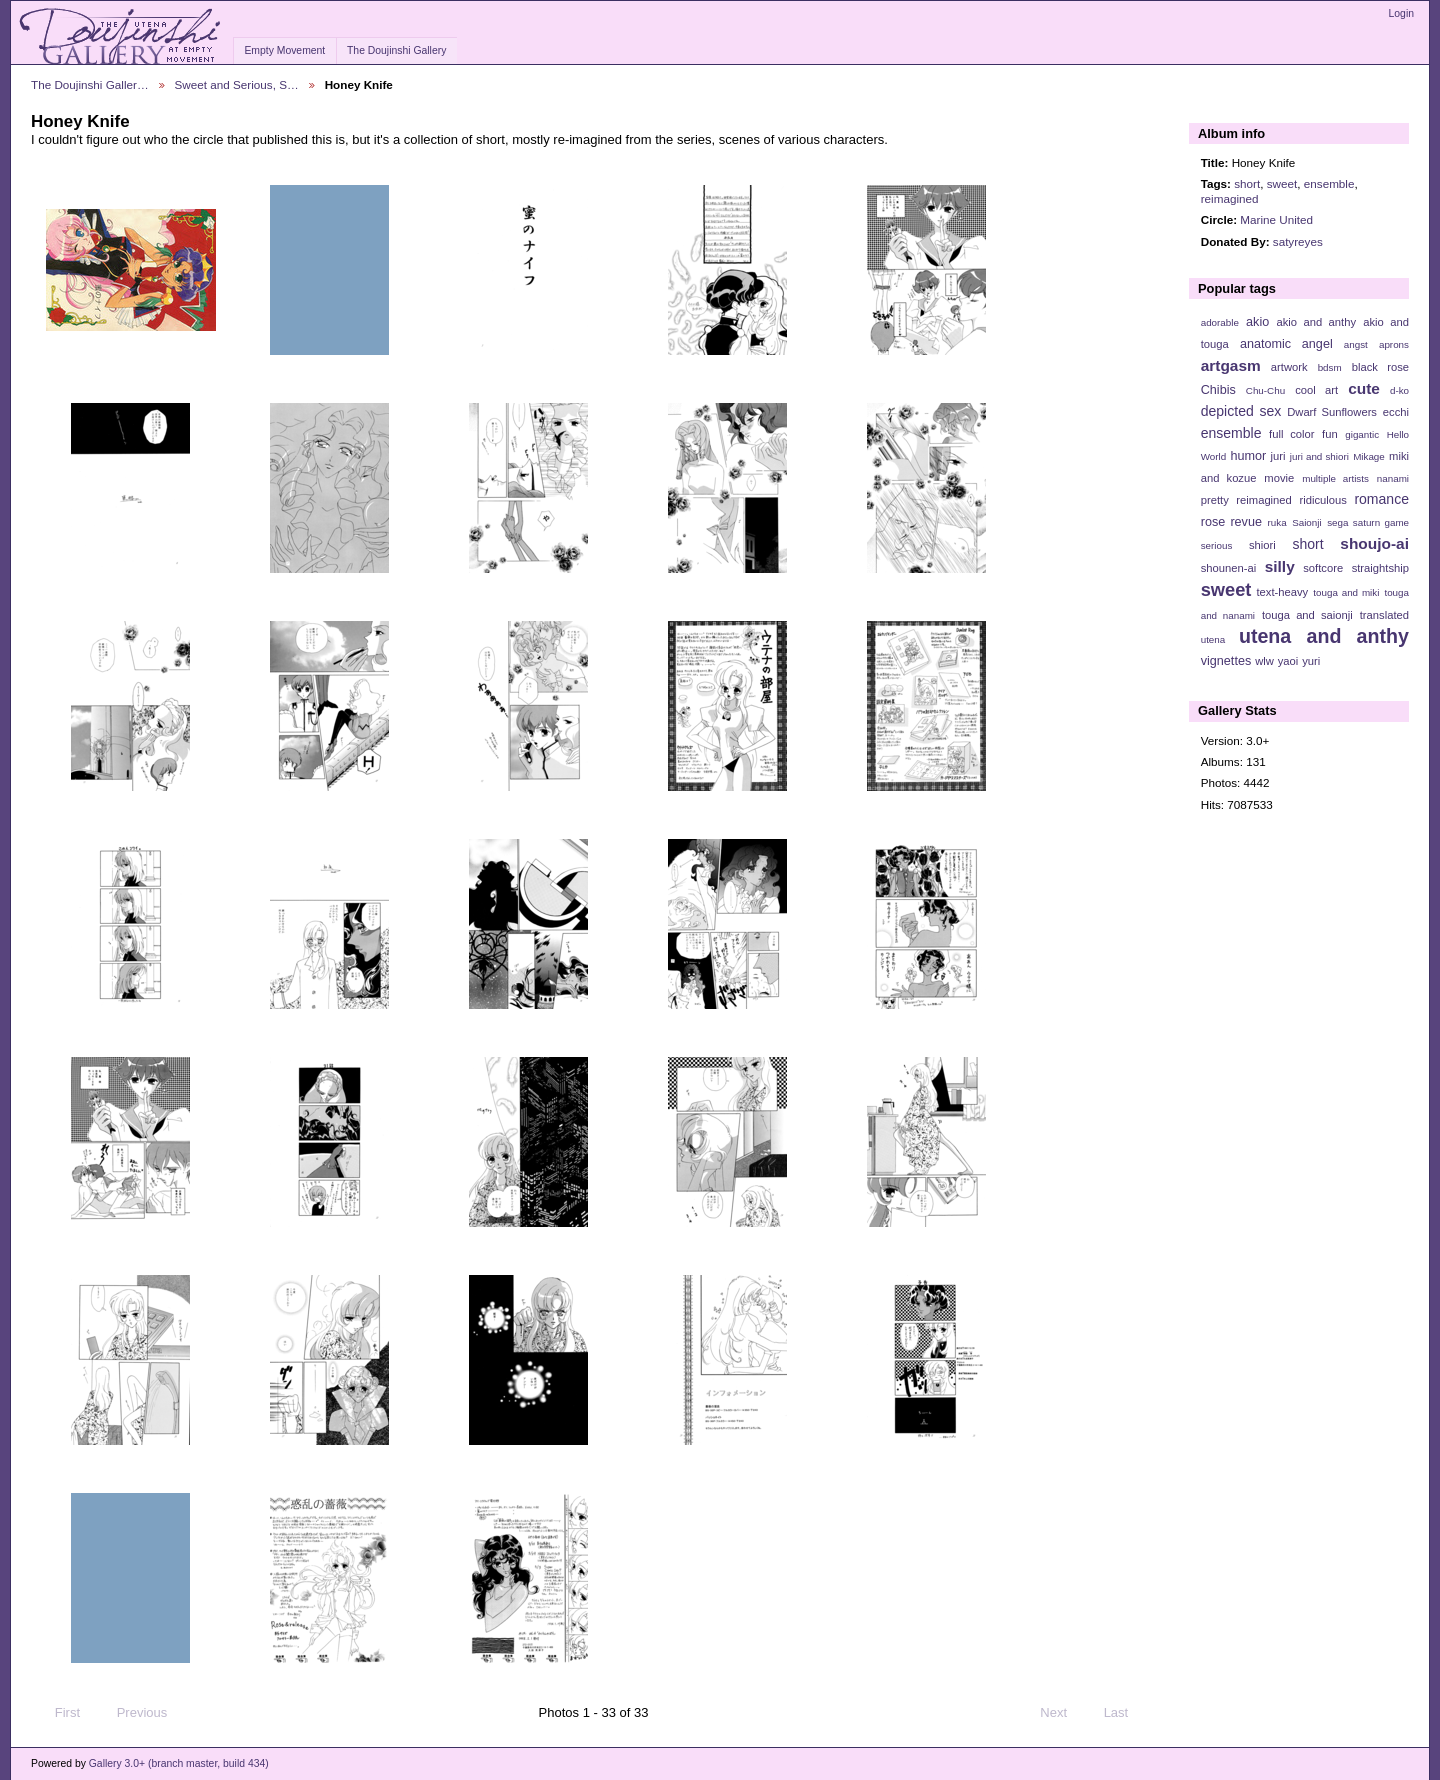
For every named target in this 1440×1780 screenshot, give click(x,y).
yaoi (1288, 661)
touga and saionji (1307, 615)
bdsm (1330, 367)
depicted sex (1241, 411)
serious (1217, 545)
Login (1401, 13)
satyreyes (1298, 241)
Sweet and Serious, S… (237, 84)
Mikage (1369, 456)
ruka (1277, 522)
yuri (1311, 661)
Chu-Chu (1265, 390)
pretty (1215, 500)
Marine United (1276, 219)
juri (1278, 456)
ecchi (1396, 412)
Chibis (1218, 390)
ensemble (1329, 183)
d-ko (1399, 390)
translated (1384, 615)
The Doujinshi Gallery (396, 50)
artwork (1289, 367)
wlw (1264, 661)
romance (1381, 499)
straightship (1380, 568)
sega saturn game (1368, 522)
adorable (1220, 322)
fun (1330, 434)
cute (1364, 388)
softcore (1323, 568)
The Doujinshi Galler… (90, 84)
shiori (1262, 545)
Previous (132, 1713)
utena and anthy (1324, 636)
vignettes (1226, 661)
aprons (1394, 344)
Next (1062, 1713)
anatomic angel (1286, 344)
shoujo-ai (1374, 543)
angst (1356, 344)
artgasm (1231, 365)
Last (1125, 1713)
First (58, 1713)
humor (1248, 456)
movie (1279, 478)
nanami (1393, 478)
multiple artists (1335, 478)
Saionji (1306, 522)
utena (1213, 639)
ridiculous (1322, 500)
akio (1257, 322)
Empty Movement (284, 50)
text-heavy (1282, 592)
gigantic (1362, 434)
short (1247, 183)
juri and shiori (1319, 456)
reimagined (1230, 198)
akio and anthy (1316, 322)
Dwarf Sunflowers (1332, 412)
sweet (1282, 183)
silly (1280, 566)
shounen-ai (1229, 568)
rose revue (1231, 522)
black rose (1380, 367)
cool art (1316, 390)
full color (1291, 434)
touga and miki (1346, 592)
